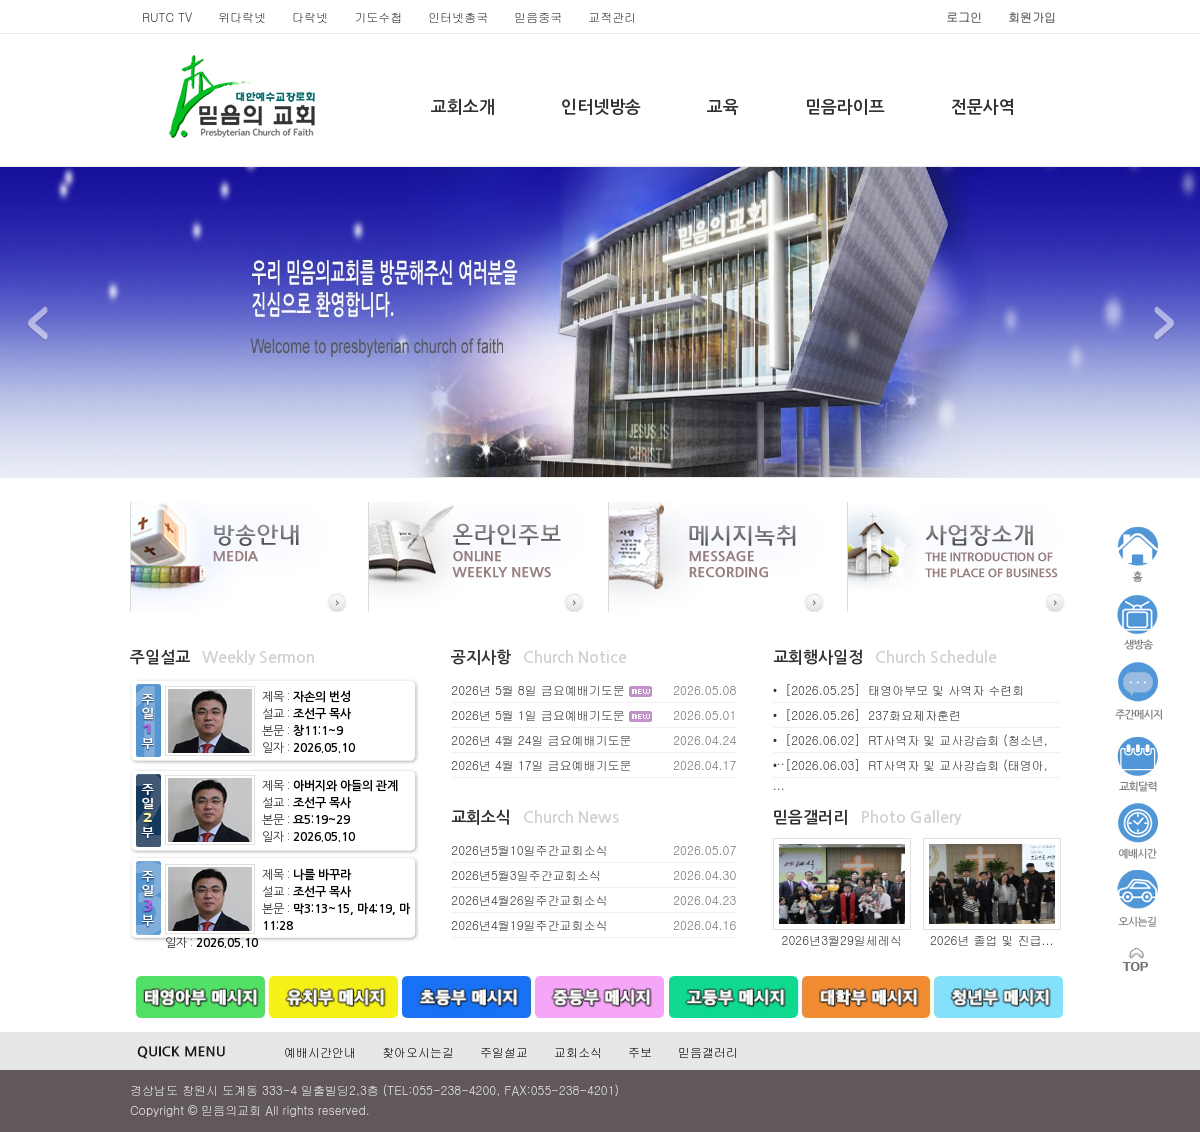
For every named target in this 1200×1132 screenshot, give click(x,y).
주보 (640, 1051)
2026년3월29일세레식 (842, 939)
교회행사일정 (818, 657)
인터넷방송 (601, 107)
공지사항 (481, 657)
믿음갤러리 (810, 817)
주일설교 (160, 657)
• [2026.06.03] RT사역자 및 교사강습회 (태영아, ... (910, 774)
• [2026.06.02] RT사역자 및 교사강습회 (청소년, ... (910, 749)
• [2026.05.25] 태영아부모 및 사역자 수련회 (899, 689)
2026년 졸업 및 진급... (992, 939)
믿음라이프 (845, 107)
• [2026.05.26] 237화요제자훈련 (867, 714)
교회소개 (463, 107)
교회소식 (481, 817)
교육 (723, 107)
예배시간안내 (320, 1051)
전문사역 (983, 107)
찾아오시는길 (418, 1051)
